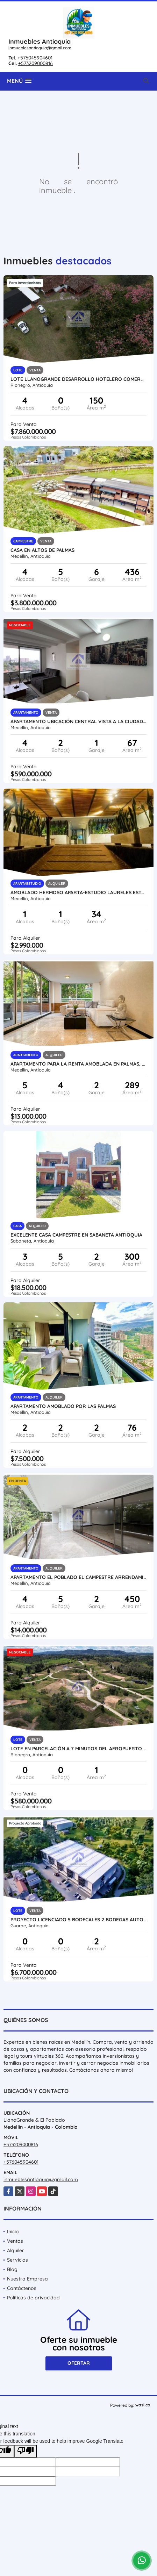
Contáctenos (21, 2288)
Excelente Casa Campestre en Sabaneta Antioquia (76, 1235)
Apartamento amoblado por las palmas (63, 1406)
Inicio (13, 2231)
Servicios (17, 2260)
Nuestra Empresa (27, 2279)
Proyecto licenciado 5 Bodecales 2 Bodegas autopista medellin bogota (78, 1919)
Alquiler (15, 2250)
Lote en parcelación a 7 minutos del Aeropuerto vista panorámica (78, 1748)
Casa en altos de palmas (42, 550)
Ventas (15, 2241)
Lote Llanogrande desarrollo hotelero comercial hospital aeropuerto (78, 379)
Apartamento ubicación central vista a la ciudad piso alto (78, 721)
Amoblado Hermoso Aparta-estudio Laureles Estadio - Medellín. (78, 892)
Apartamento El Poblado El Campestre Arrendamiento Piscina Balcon (78, 1577)
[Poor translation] (25, 2451)
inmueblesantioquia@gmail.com (39, 47)
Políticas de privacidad (33, 2297)
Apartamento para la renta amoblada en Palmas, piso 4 (78, 1064)
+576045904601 (34, 58)
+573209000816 (35, 63)
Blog (12, 2269)
